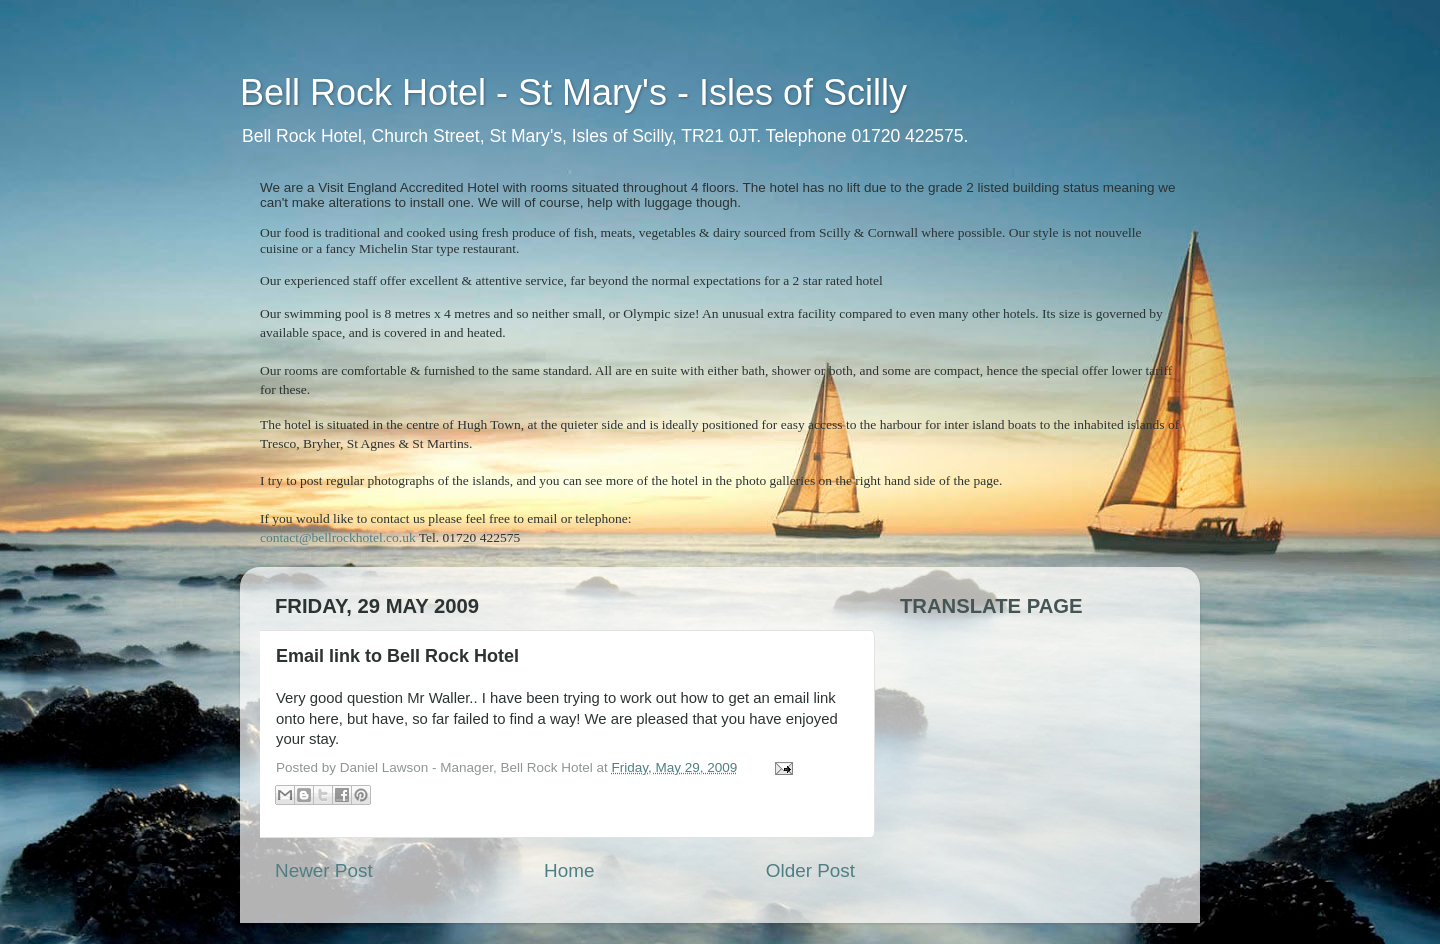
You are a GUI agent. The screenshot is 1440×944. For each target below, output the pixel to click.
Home (569, 870)
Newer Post (324, 870)
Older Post (810, 870)
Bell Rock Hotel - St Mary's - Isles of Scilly (573, 92)
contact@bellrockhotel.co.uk (338, 537)
